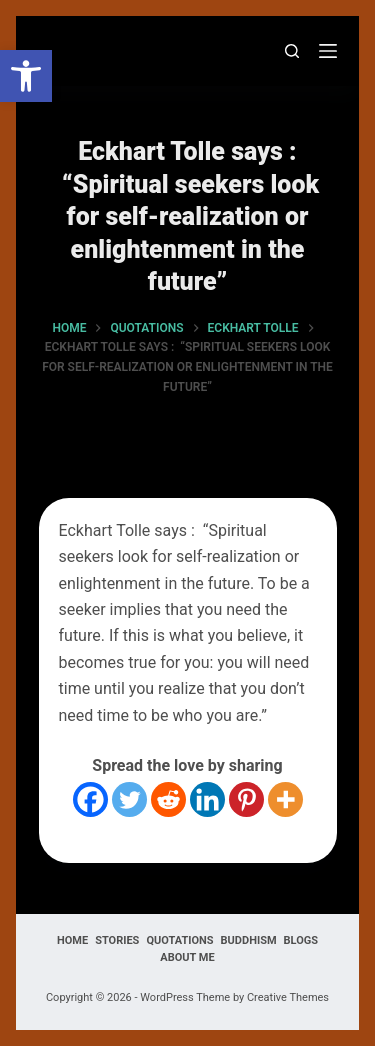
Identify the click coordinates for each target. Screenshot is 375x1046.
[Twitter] (129, 799)
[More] (285, 799)
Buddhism (249, 940)
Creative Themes (288, 997)
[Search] (292, 51)
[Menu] (328, 51)
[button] (26, 76)
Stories (117, 940)
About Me (187, 957)
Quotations (179, 940)
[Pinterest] (246, 799)
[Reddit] (168, 799)
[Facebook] (90, 799)
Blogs (301, 940)
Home (72, 940)
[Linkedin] (207, 799)
